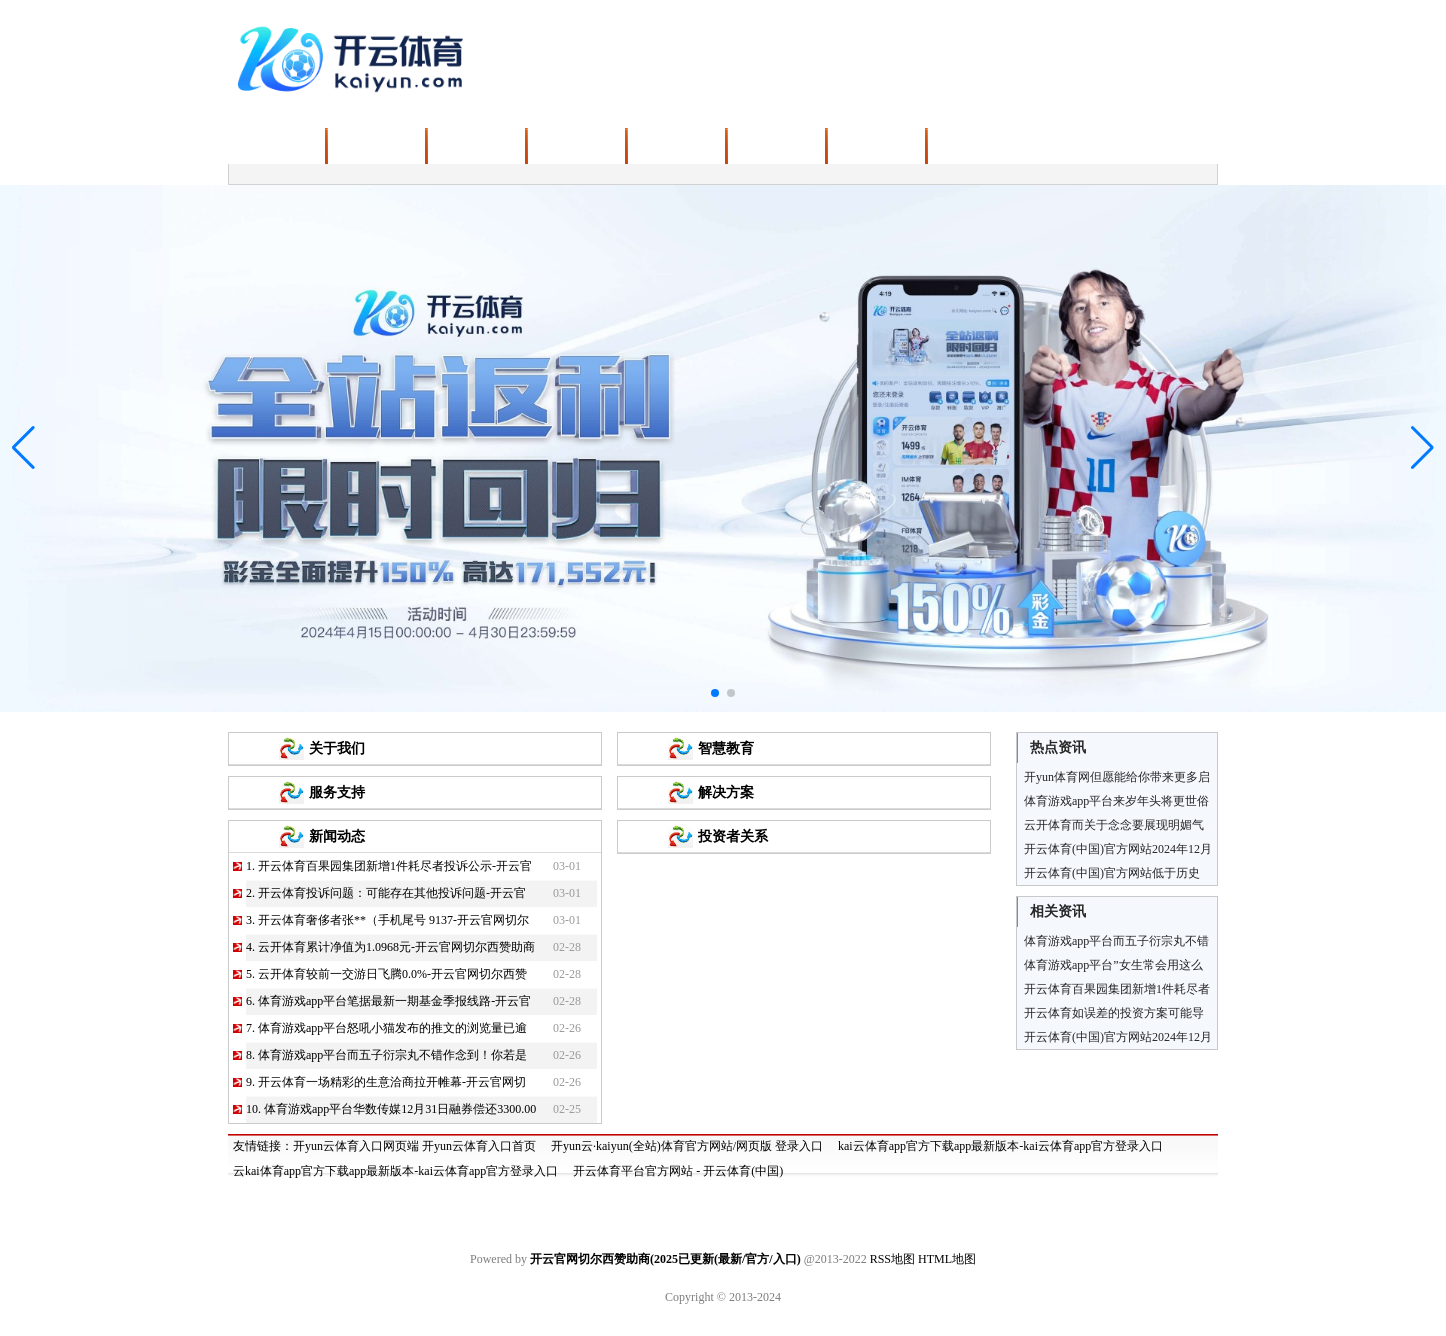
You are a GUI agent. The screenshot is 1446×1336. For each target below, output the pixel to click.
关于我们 (337, 748)
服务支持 (337, 792)
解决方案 (726, 792)
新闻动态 (337, 836)
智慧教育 (726, 748)
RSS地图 (892, 1259)
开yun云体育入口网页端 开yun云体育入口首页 (414, 1146)
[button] (1422, 448)
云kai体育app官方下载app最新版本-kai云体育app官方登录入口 (395, 1171)
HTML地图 (947, 1259)
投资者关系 (733, 836)
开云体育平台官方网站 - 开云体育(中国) (678, 1171)
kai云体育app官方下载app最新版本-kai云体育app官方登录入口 (1000, 1146)
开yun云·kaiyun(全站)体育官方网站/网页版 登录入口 (687, 1146)
